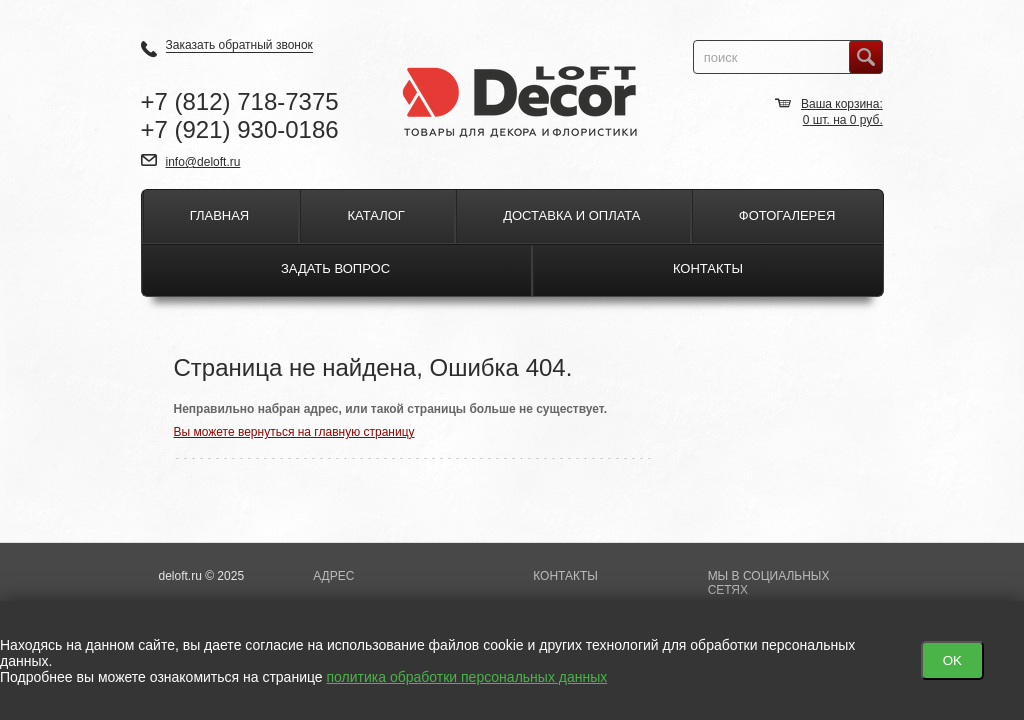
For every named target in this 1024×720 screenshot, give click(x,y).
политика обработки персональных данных (467, 677)
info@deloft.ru (203, 162)
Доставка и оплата (571, 215)
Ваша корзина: (842, 104)
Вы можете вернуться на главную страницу (294, 432)
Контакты (708, 268)
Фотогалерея (787, 215)
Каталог (376, 215)
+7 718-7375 (240, 101)
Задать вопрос (335, 268)
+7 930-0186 (240, 129)
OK (952, 660)
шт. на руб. (843, 120)
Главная (220, 215)
